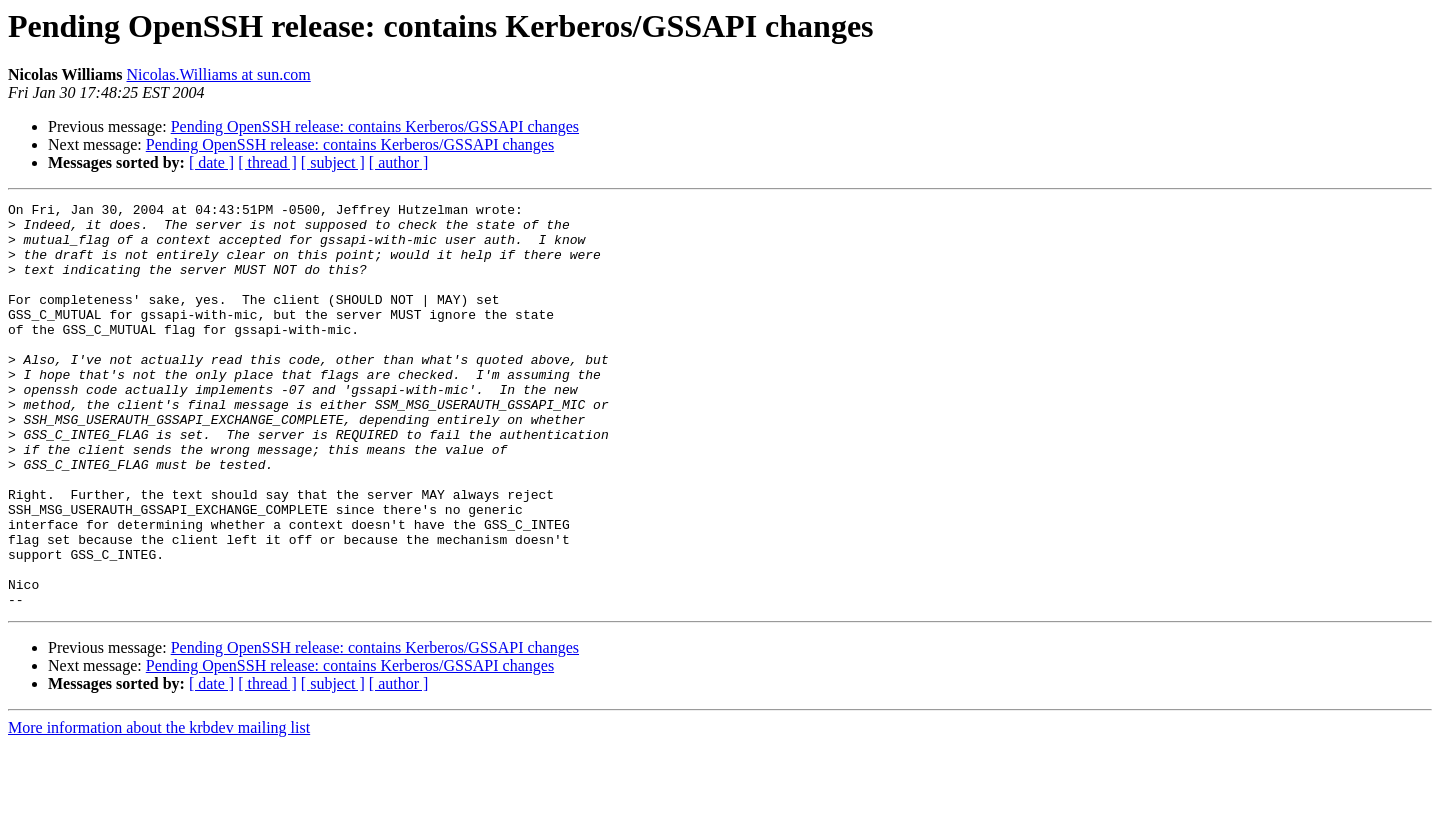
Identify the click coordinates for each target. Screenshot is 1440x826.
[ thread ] (267, 162)
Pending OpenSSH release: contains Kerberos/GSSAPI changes (375, 126)
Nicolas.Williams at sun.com (219, 74)
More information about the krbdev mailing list (159, 808)
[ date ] (211, 162)
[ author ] (399, 162)
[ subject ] (333, 162)
